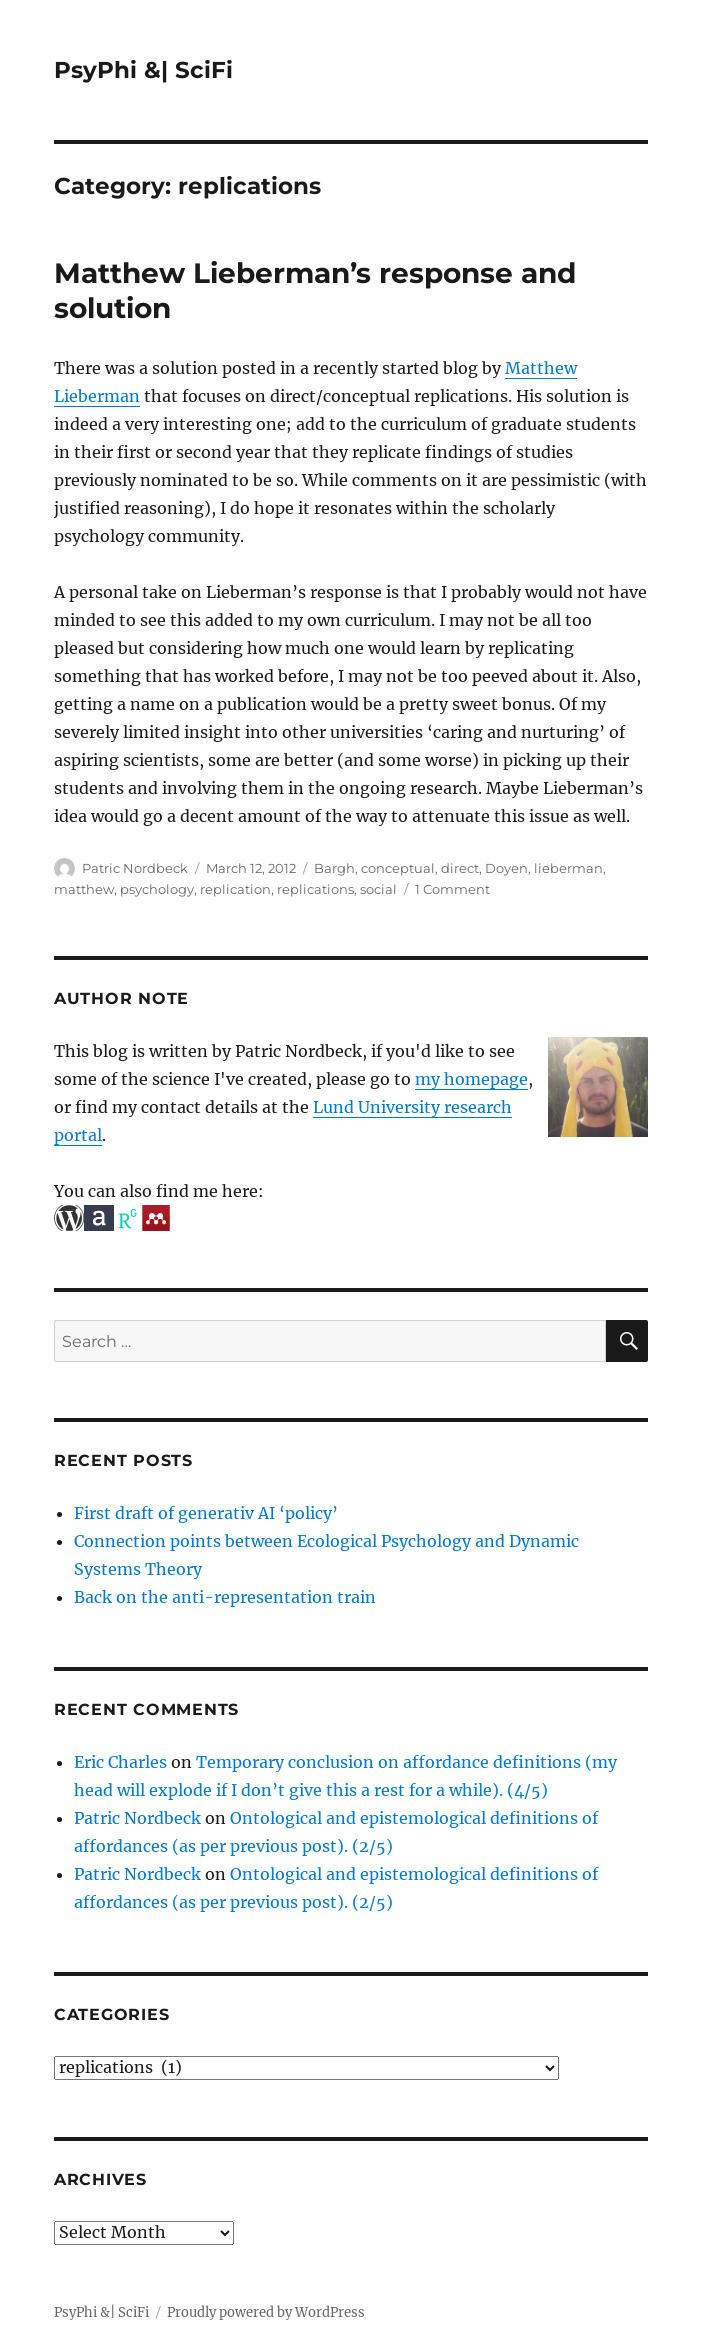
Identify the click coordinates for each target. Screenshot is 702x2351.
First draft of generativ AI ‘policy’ (206, 1513)
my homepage (471, 1079)
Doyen (506, 868)
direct (460, 868)
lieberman (568, 868)
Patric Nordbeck (135, 868)
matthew (84, 889)
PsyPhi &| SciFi (143, 70)
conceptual (398, 868)
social (378, 889)
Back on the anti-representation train (225, 1597)
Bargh (334, 868)
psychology (157, 889)
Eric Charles (120, 1762)
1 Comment (452, 889)
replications (315, 889)
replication (235, 889)
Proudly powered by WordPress (266, 2312)
